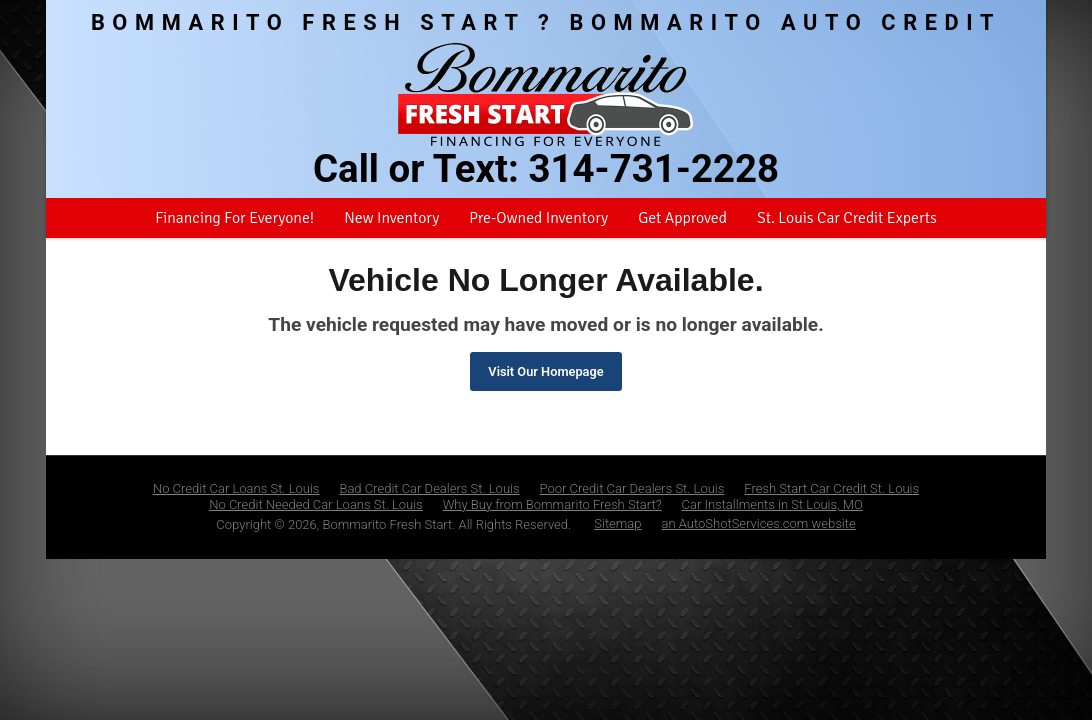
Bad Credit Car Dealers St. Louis (429, 488)
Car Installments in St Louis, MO (772, 504)
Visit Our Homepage (545, 371)
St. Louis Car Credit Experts (847, 218)
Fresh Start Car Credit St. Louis (831, 488)
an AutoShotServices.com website (759, 523)
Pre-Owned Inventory (538, 218)
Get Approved (682, 218)
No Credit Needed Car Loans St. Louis (316, 504)
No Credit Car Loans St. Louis (236, 488)
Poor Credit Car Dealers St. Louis (632, 488)
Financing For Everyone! (234, 218)
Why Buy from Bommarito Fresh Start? (552, 504)
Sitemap (617, 523)
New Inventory (391, 218)
